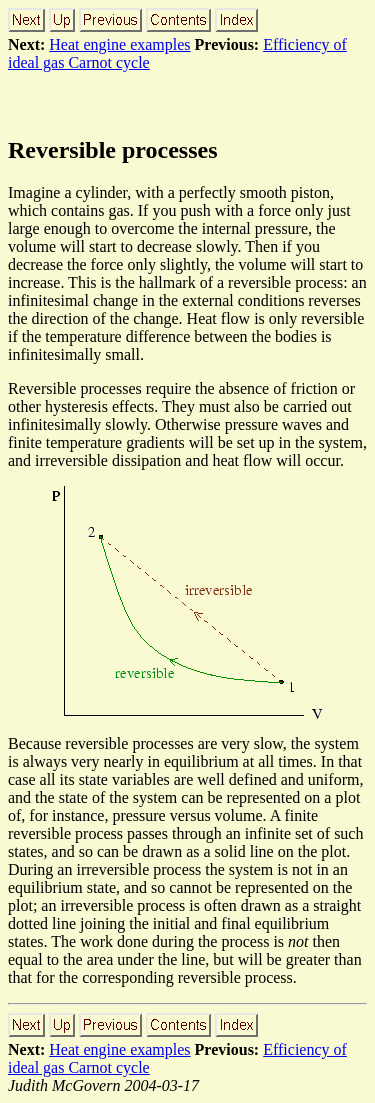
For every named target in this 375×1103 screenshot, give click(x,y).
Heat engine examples (119, 44)
